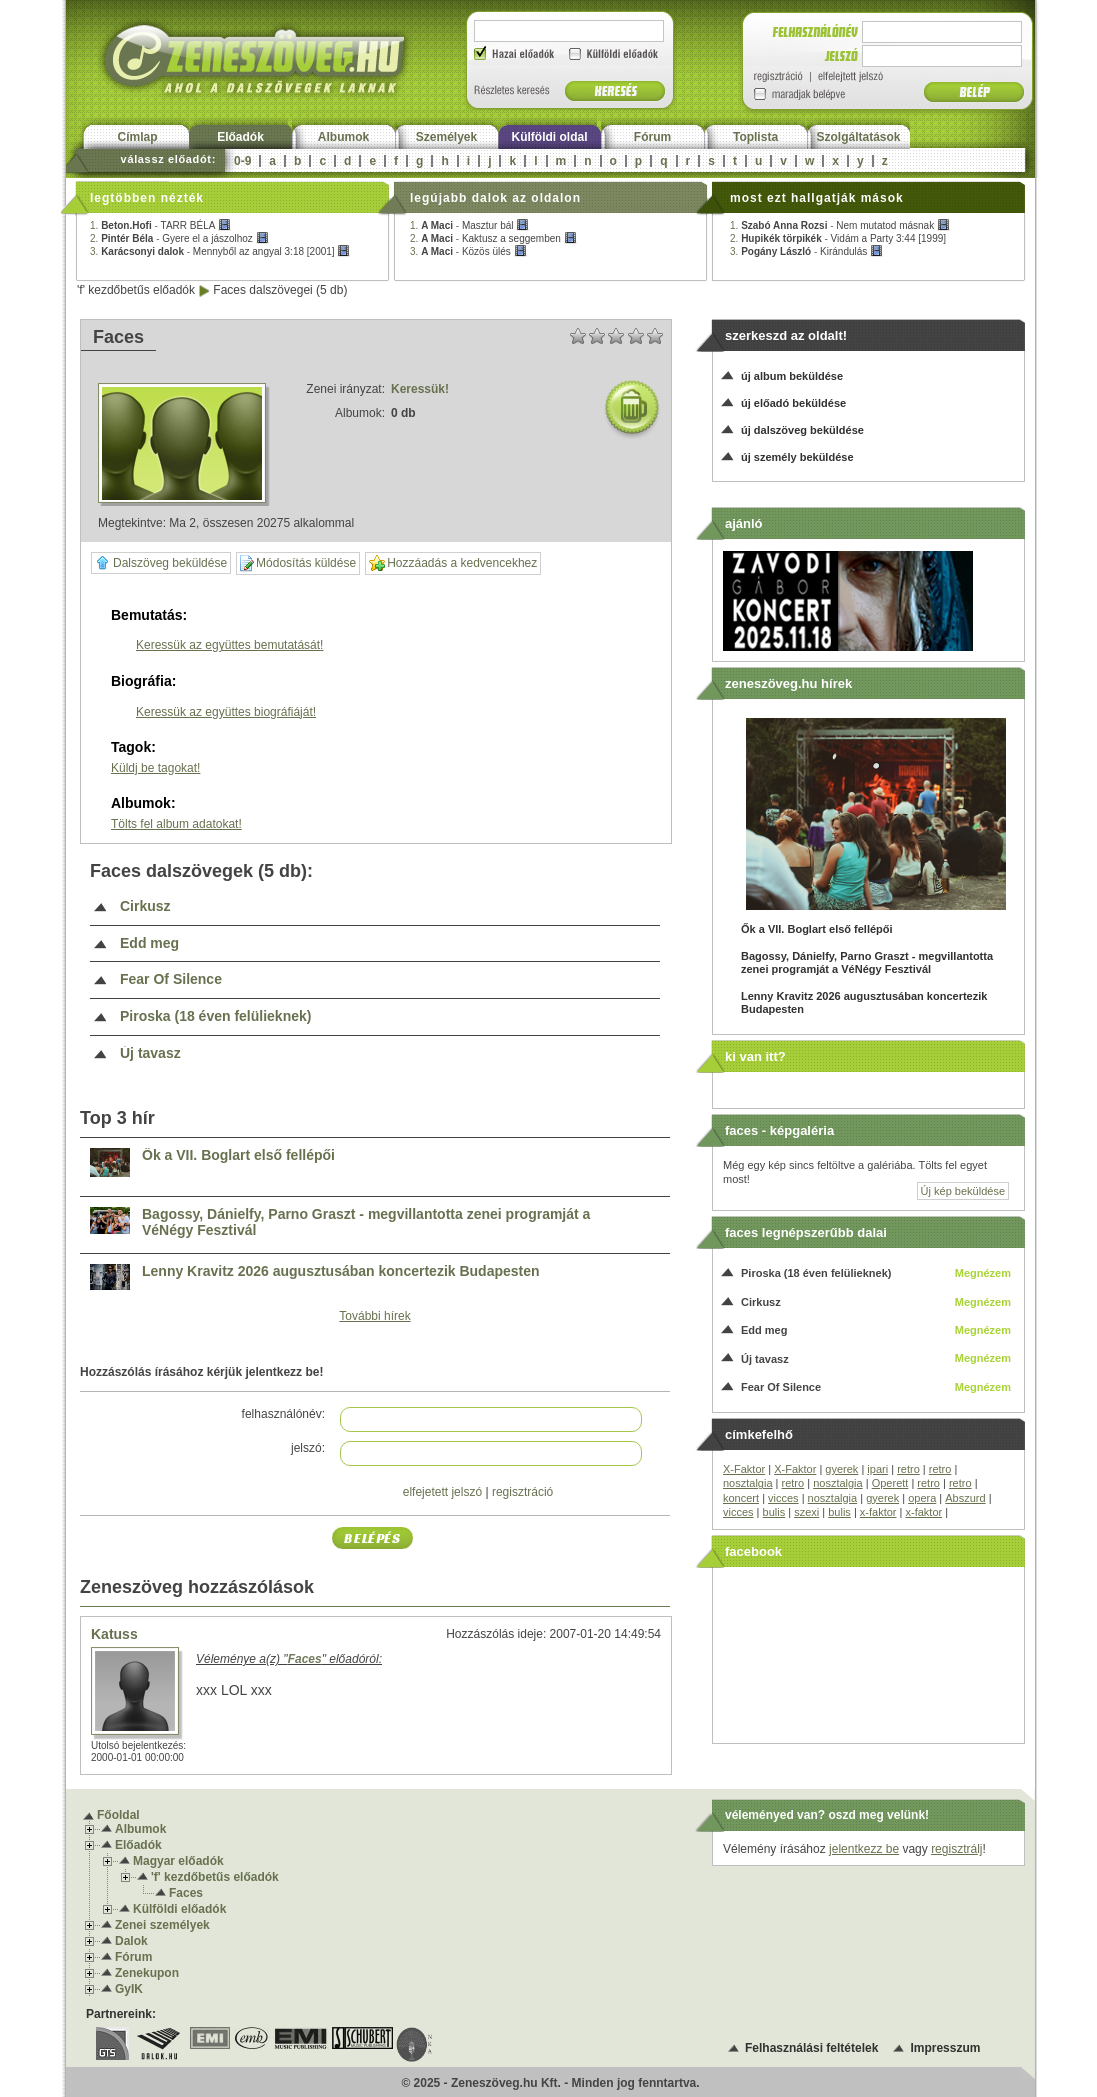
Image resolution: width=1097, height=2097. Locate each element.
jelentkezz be (864, 1849)
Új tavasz (150, 1053)
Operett (890, 1483)
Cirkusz (145, 906)
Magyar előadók (178, 1861)
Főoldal (118, 1815)
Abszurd (965, 1498)
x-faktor (878, 1512)
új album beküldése (792, 376)
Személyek (446, 137)
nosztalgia (748, 1483)
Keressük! (420, 389)
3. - (220, 251)
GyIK (129, 1989)
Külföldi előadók (179, 1909)
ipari (877, 1469)
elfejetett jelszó (442, 1492)
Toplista (755, 137)
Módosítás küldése (298, 563)
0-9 (242, 161)
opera (922, 1498)
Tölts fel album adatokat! (176, 824)
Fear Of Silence (171, 979)
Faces (186, 1893)
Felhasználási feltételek (811, 2048)
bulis (774, 1512)
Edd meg (149, 943)
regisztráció (522, 1492)
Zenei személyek (162, 1925)
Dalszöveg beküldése (161, 563)
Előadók (240, 137)
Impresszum (945, 2048)
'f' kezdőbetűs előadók (136, 290)
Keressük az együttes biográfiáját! (226, 712)
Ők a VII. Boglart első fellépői (238, 1155)
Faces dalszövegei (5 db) (280, 290)
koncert (741, 1498)
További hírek (374, 1316)
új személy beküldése (797, 457)
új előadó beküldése (793, 403)
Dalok (131, 1941)
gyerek (841, 1469)
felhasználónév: (283, 1414)
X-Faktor (744, 1469)
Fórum (652, 137)
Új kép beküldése (963, 1191)
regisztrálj (956, 1849)
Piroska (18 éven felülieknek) (215, 1016)
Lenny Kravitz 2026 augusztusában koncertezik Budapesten (341, 1271)
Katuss (114, 1634)
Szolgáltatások (858, 137)
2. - (179, 238)
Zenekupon (147, 1973)
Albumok (343, 137)
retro (908, 1469)
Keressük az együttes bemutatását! (229, 645)
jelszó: (308, 1448)
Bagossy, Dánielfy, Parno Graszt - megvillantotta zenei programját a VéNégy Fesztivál (366, 1222)
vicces (783, 1498)
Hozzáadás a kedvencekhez (453, 563)
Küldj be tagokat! (155, 768)
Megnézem (983, 1273)
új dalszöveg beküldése (802, 430)
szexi (806, 1512)
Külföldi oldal (550, 137)
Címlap (137, 137)
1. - (160, 225)
